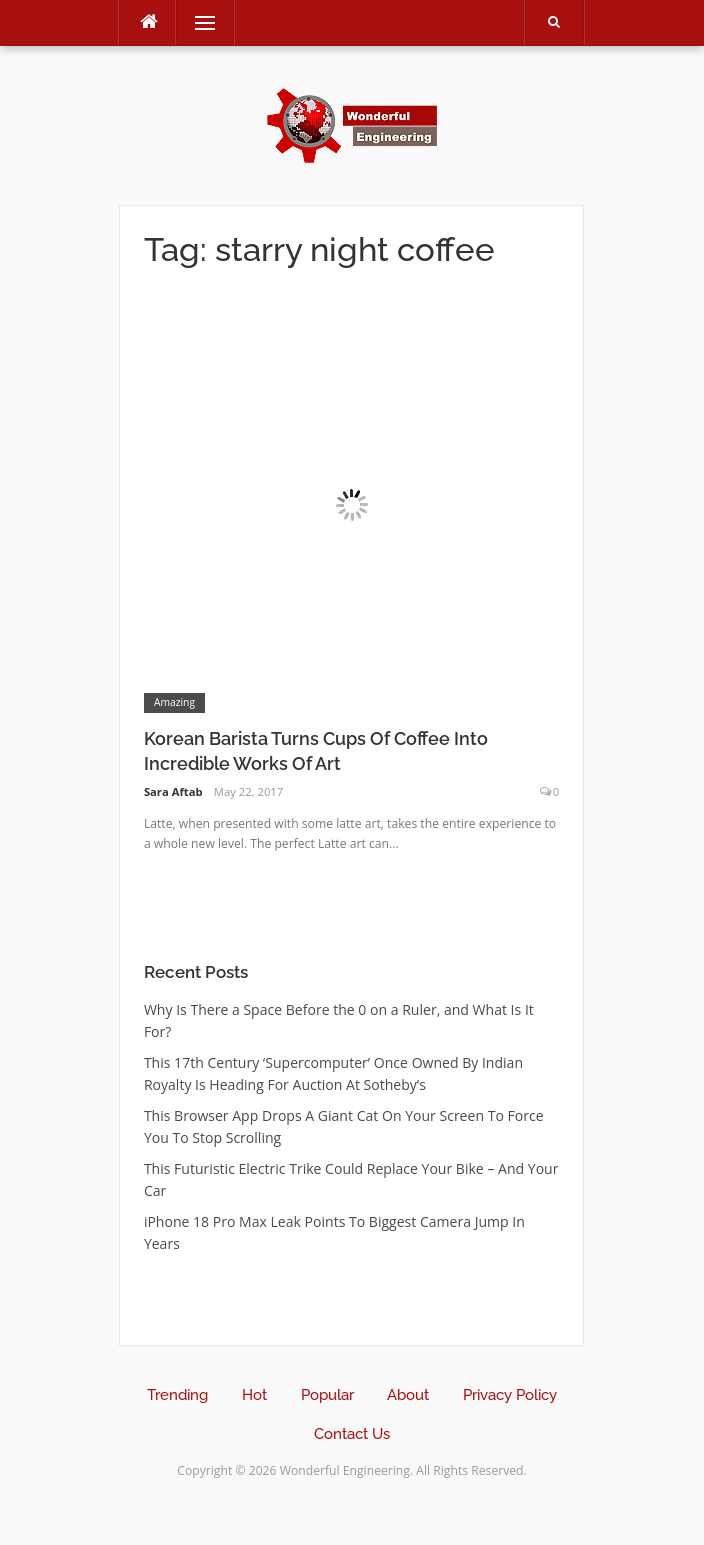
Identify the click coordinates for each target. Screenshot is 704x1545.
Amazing (174, 702)
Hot (254, 1395)
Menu (196, 22)
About (408, 1395)
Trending (177, 1395)
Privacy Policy (510, 1395)
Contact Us (352, 1434)
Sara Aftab (173, 791)
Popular (327, 1395)
